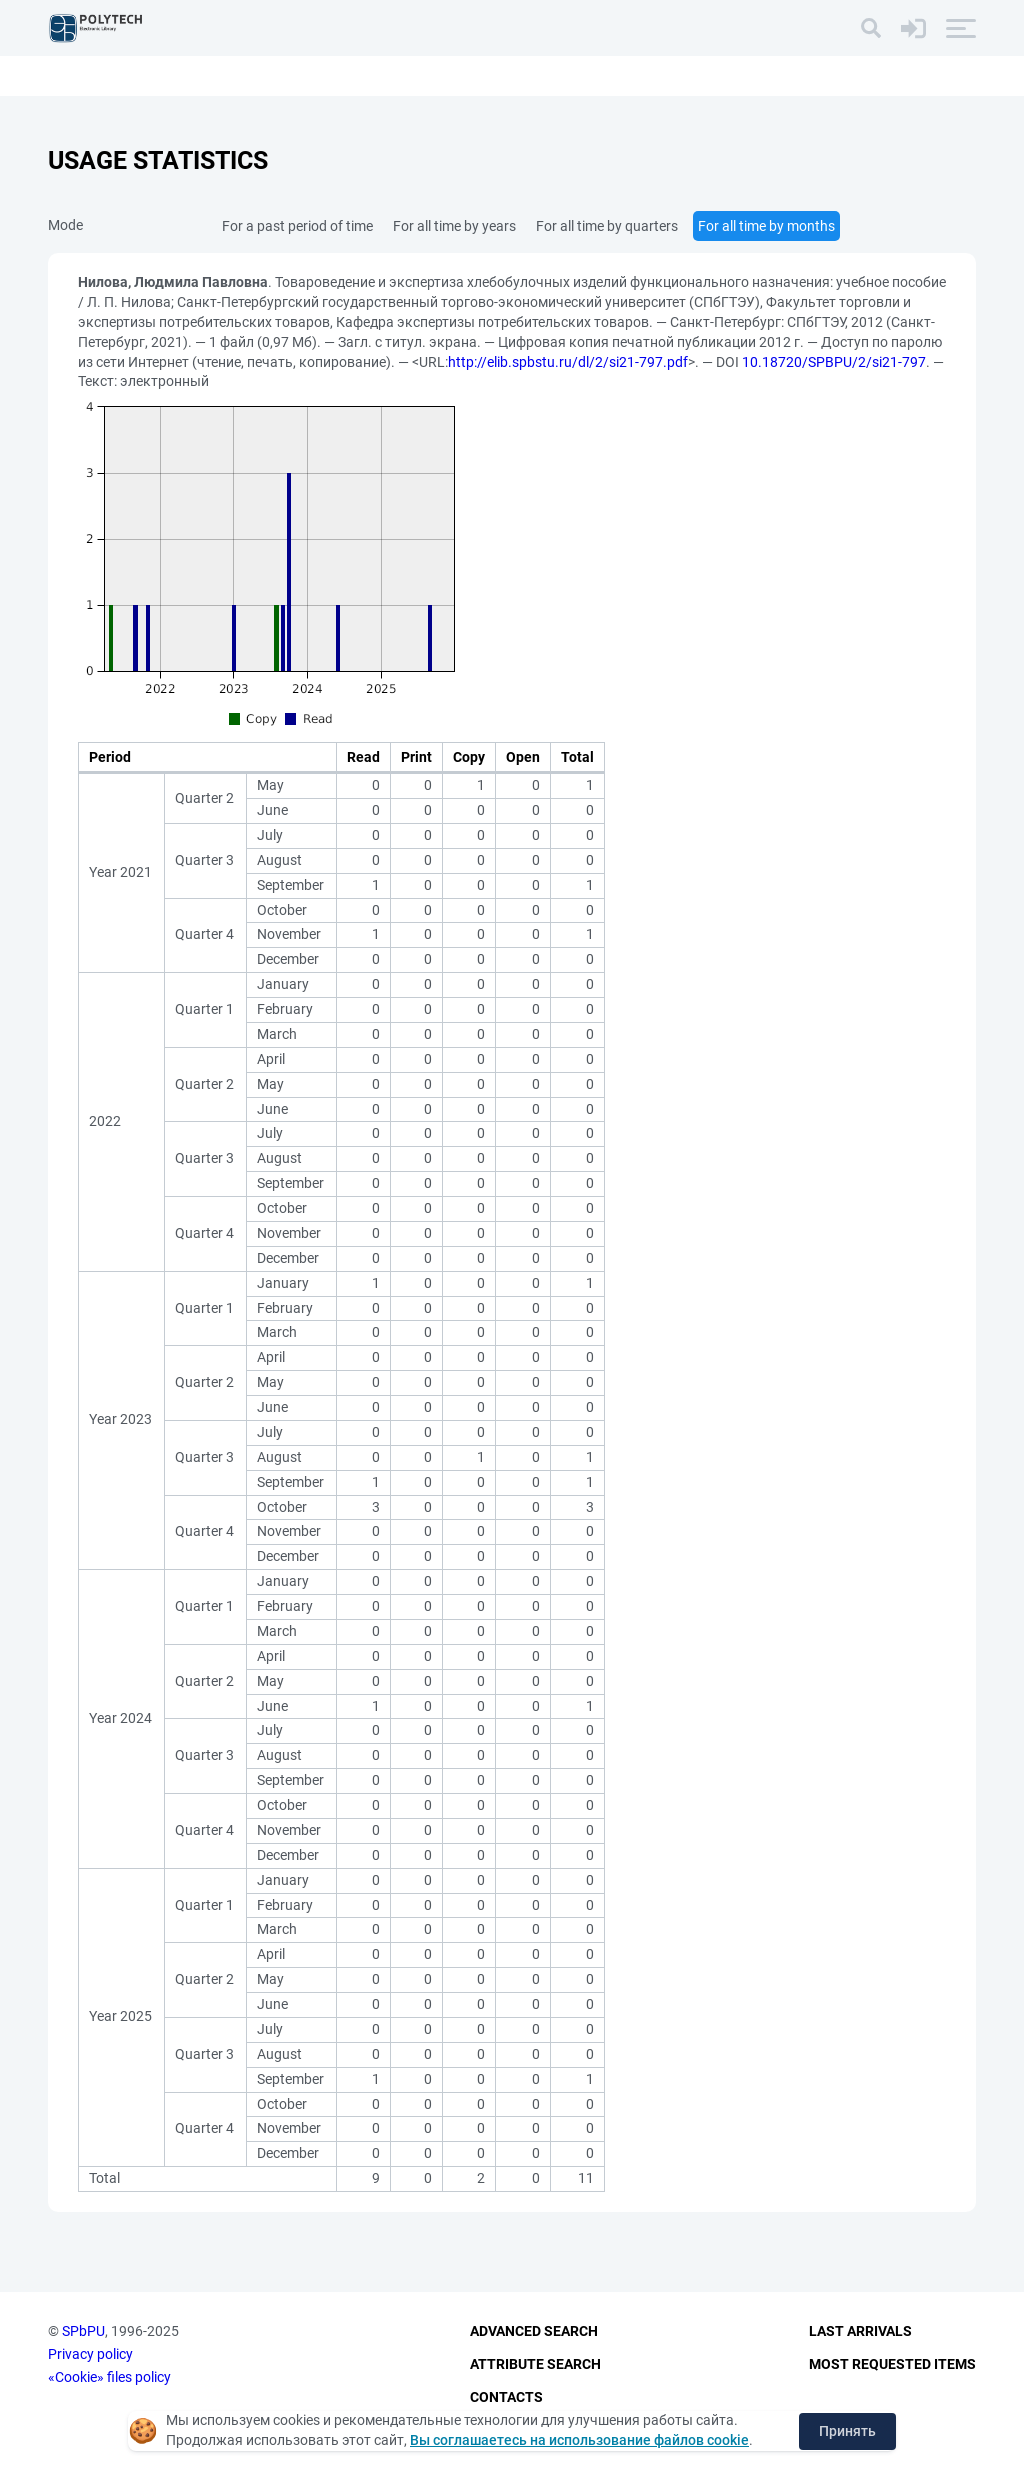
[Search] (871, 28)
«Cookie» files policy (109, 2377)
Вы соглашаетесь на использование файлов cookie (579, 2440)
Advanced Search (534, 2332)
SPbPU (83, 2332)
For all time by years (454, 226)
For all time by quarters (607, 226)
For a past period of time (297, 226)
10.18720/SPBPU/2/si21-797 (834, 362)
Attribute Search (535, 2364)
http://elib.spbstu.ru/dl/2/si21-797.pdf (568, 362)
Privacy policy (90, 2354)
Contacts (506, 2397)
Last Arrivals (860, 2332)
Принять (847, 2431)
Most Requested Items (892, 2364)
